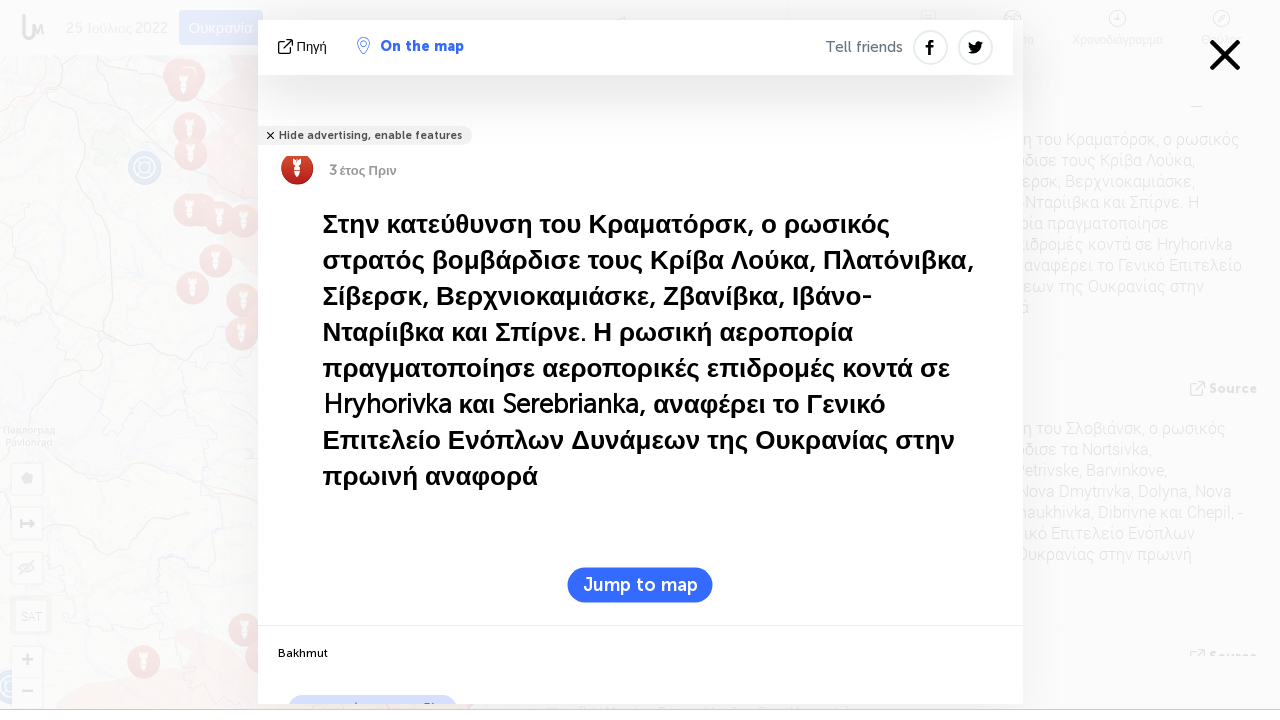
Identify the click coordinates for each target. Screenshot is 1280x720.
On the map (410, 46)
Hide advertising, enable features (370, 135)
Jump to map (640, 585)
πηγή (304, 46)
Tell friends (864, 47)
